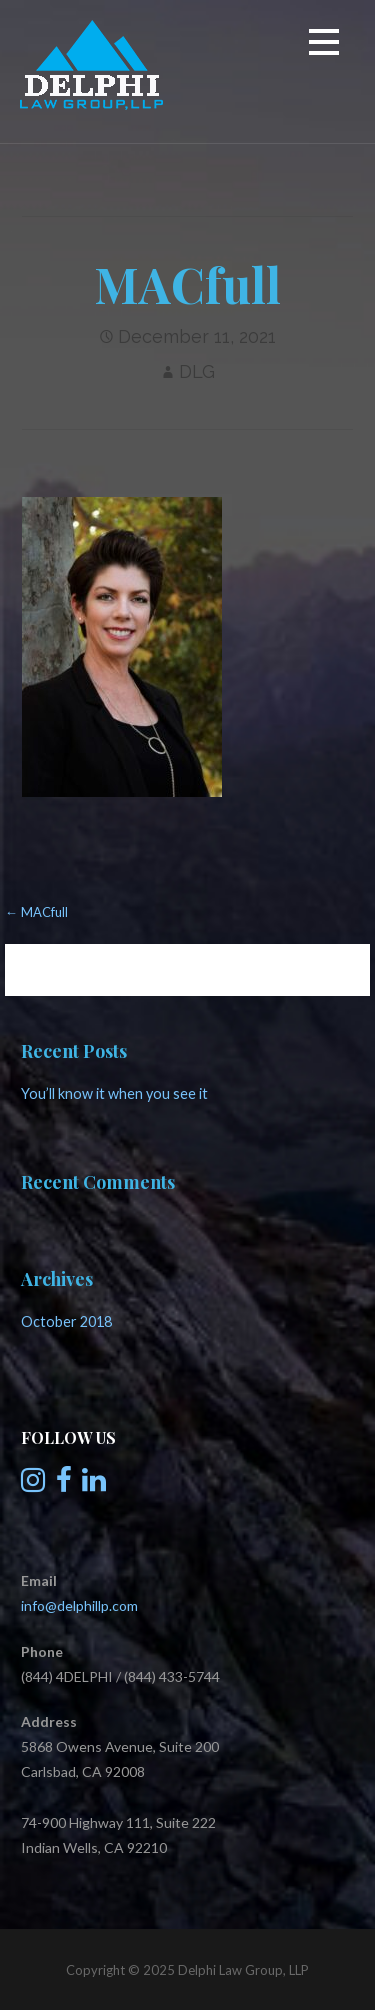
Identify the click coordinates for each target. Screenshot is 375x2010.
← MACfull (36, 912)
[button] (324, 45)
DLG (197, 371)
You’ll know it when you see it (114, 1093)
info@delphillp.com (79, 1605)
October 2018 (66, 1321)
